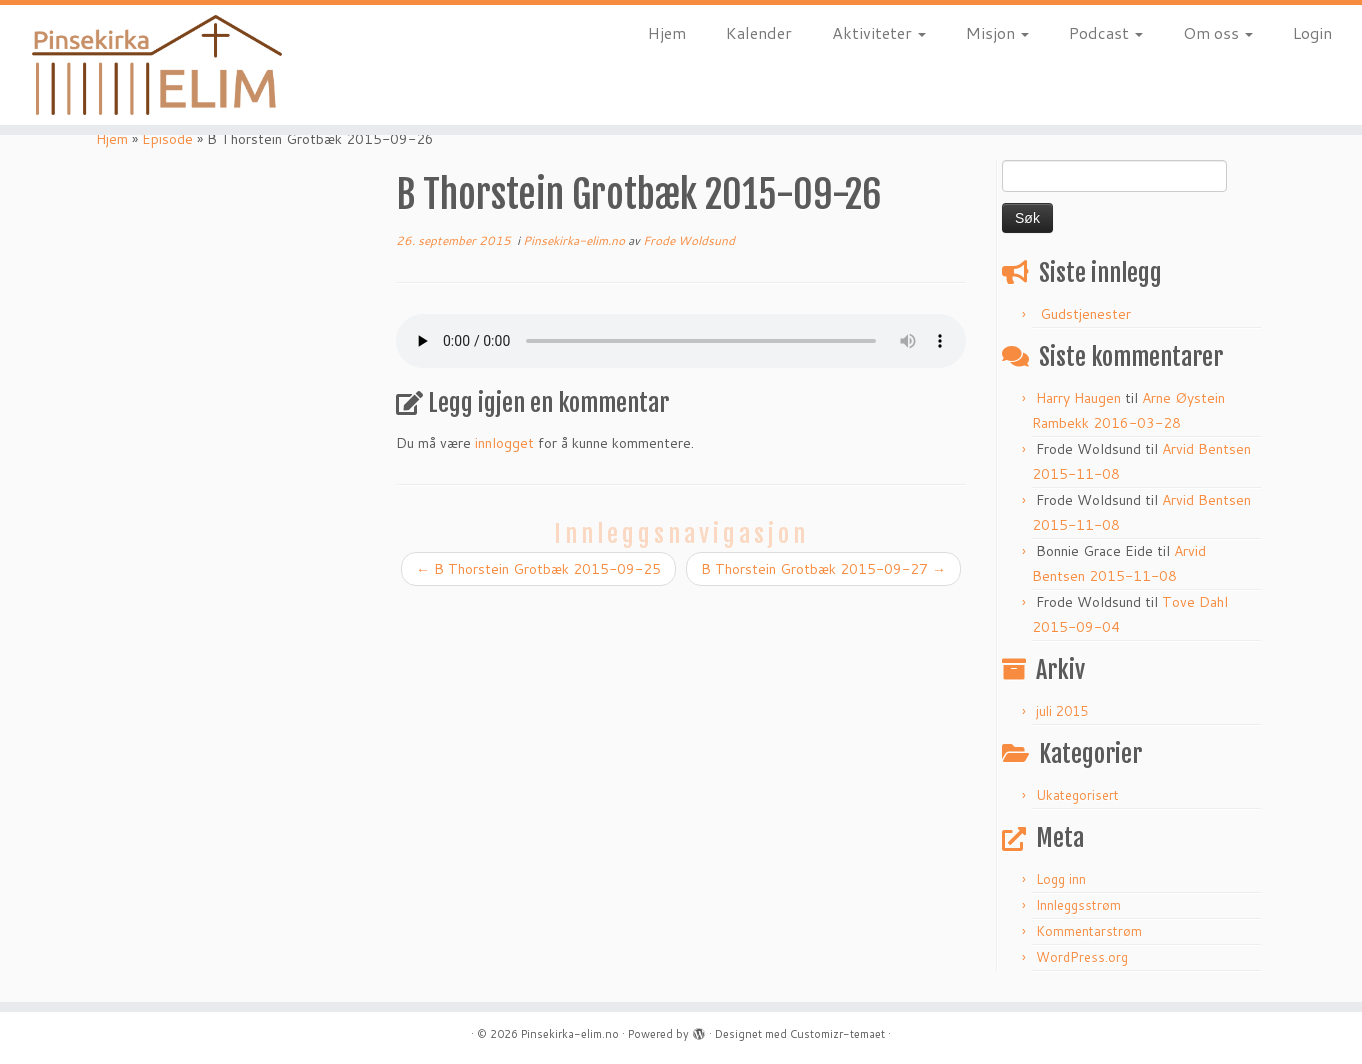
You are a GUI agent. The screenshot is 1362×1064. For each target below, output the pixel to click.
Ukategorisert (1077, 795)
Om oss (1218, 32)
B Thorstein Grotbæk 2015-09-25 (538, 569)
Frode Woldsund (689, 240)
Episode (167, 139)
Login (1312, 32)
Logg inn (1061, 879)
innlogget (504, 443)
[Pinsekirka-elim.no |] (157, 65)
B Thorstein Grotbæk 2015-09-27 (823, 569)
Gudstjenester (1085, 314)
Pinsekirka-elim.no (575, 240)
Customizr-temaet (837, 1034)
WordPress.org (1082, 957)
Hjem (667, 32)
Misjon (997, 32)
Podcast (1106, 32)
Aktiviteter (879, 32)
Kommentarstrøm (1089, 931)
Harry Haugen (1078, 398)
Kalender (759, 32)
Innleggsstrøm (1078, 905)
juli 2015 (1062, 711)
